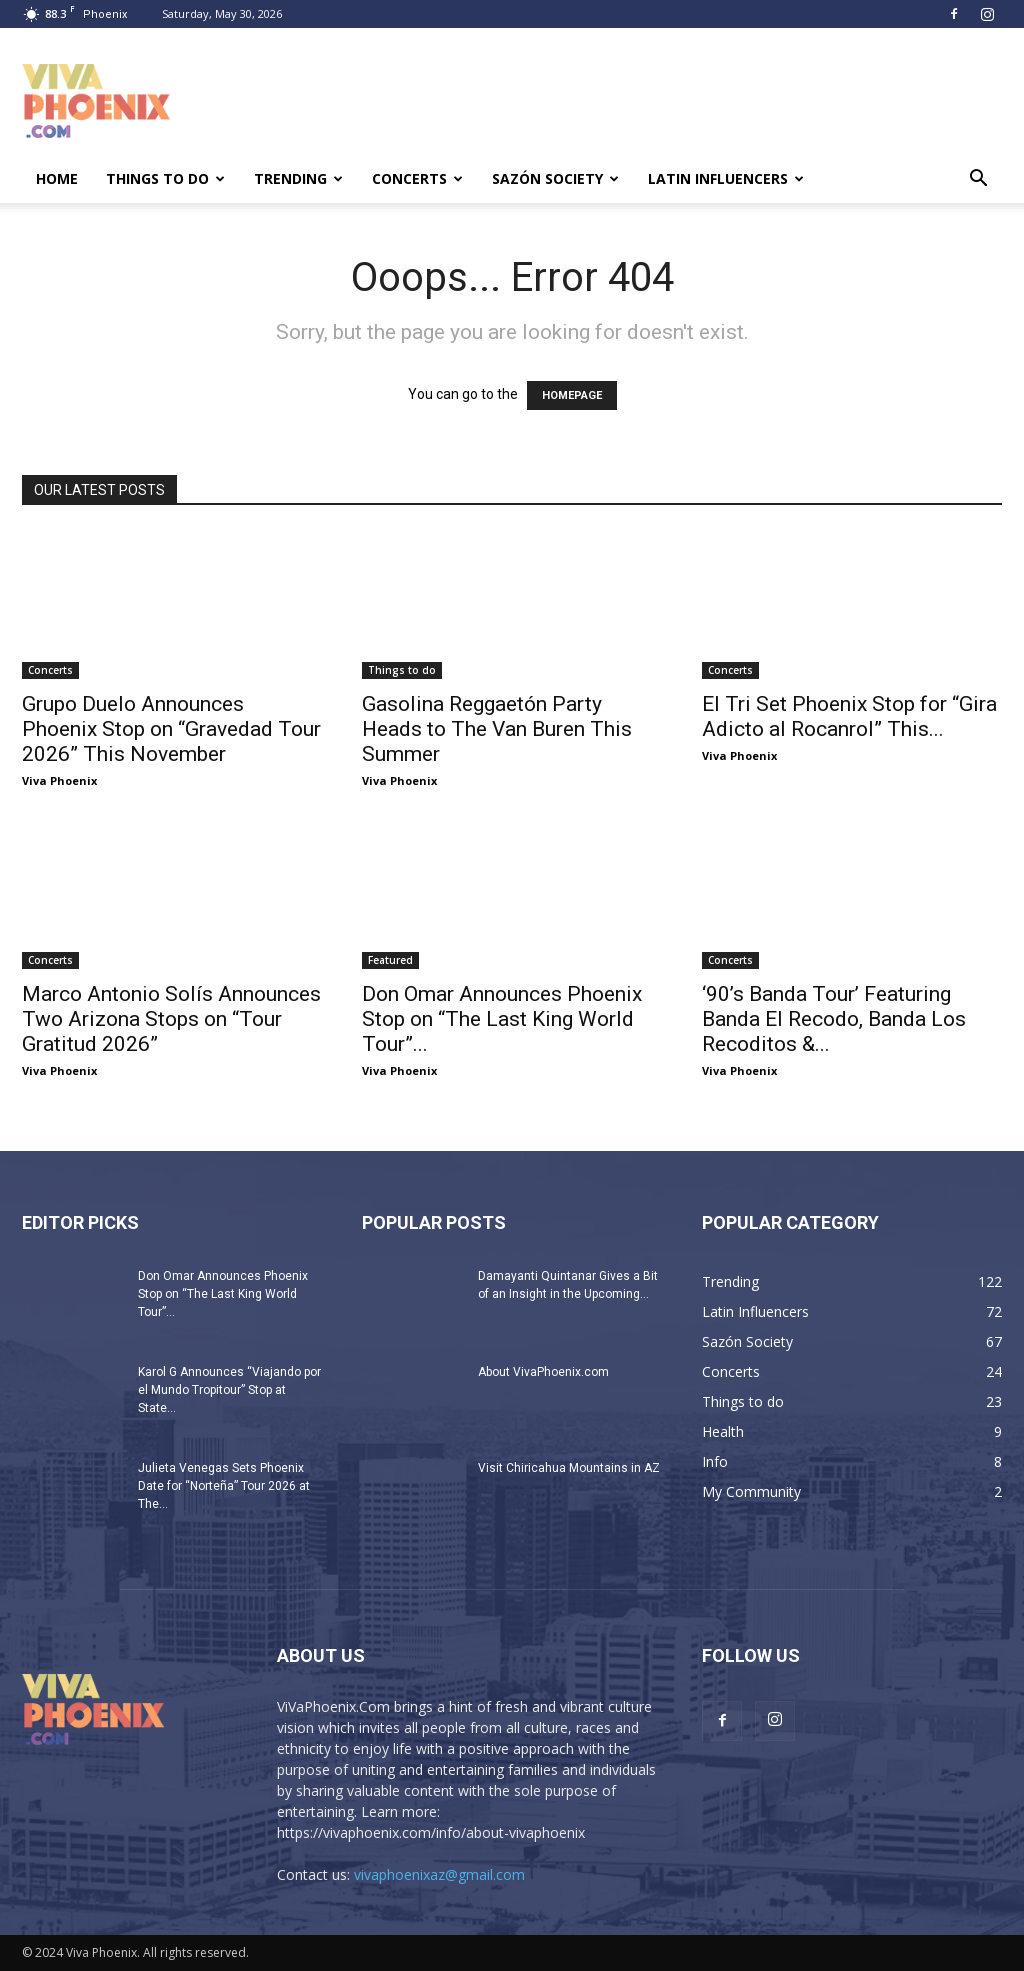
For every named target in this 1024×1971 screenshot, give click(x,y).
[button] (978, 180)
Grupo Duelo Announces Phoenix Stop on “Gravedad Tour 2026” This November (171, 729)
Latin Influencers (726, 178)
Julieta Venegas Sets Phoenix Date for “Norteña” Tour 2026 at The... (224, 1486)
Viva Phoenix (59, 780)
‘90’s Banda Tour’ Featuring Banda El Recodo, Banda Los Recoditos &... (834, 1019)
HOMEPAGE (572, 395)
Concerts (417, 178)
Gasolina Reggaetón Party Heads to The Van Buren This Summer (497, 729)
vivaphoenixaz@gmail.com (439, 1874)
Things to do (165, 178)
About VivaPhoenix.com (543, 1372)
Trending (298, 178)
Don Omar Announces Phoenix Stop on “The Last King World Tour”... (502, 1019)
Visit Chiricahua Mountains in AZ (569, 1468)
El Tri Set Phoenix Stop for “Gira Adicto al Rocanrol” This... (849, 716)
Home (57, 178)
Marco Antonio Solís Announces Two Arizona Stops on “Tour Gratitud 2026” (171, 1019)
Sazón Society (555, 178)
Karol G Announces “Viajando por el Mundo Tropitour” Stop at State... (229, 1390)
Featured (390, 960)
